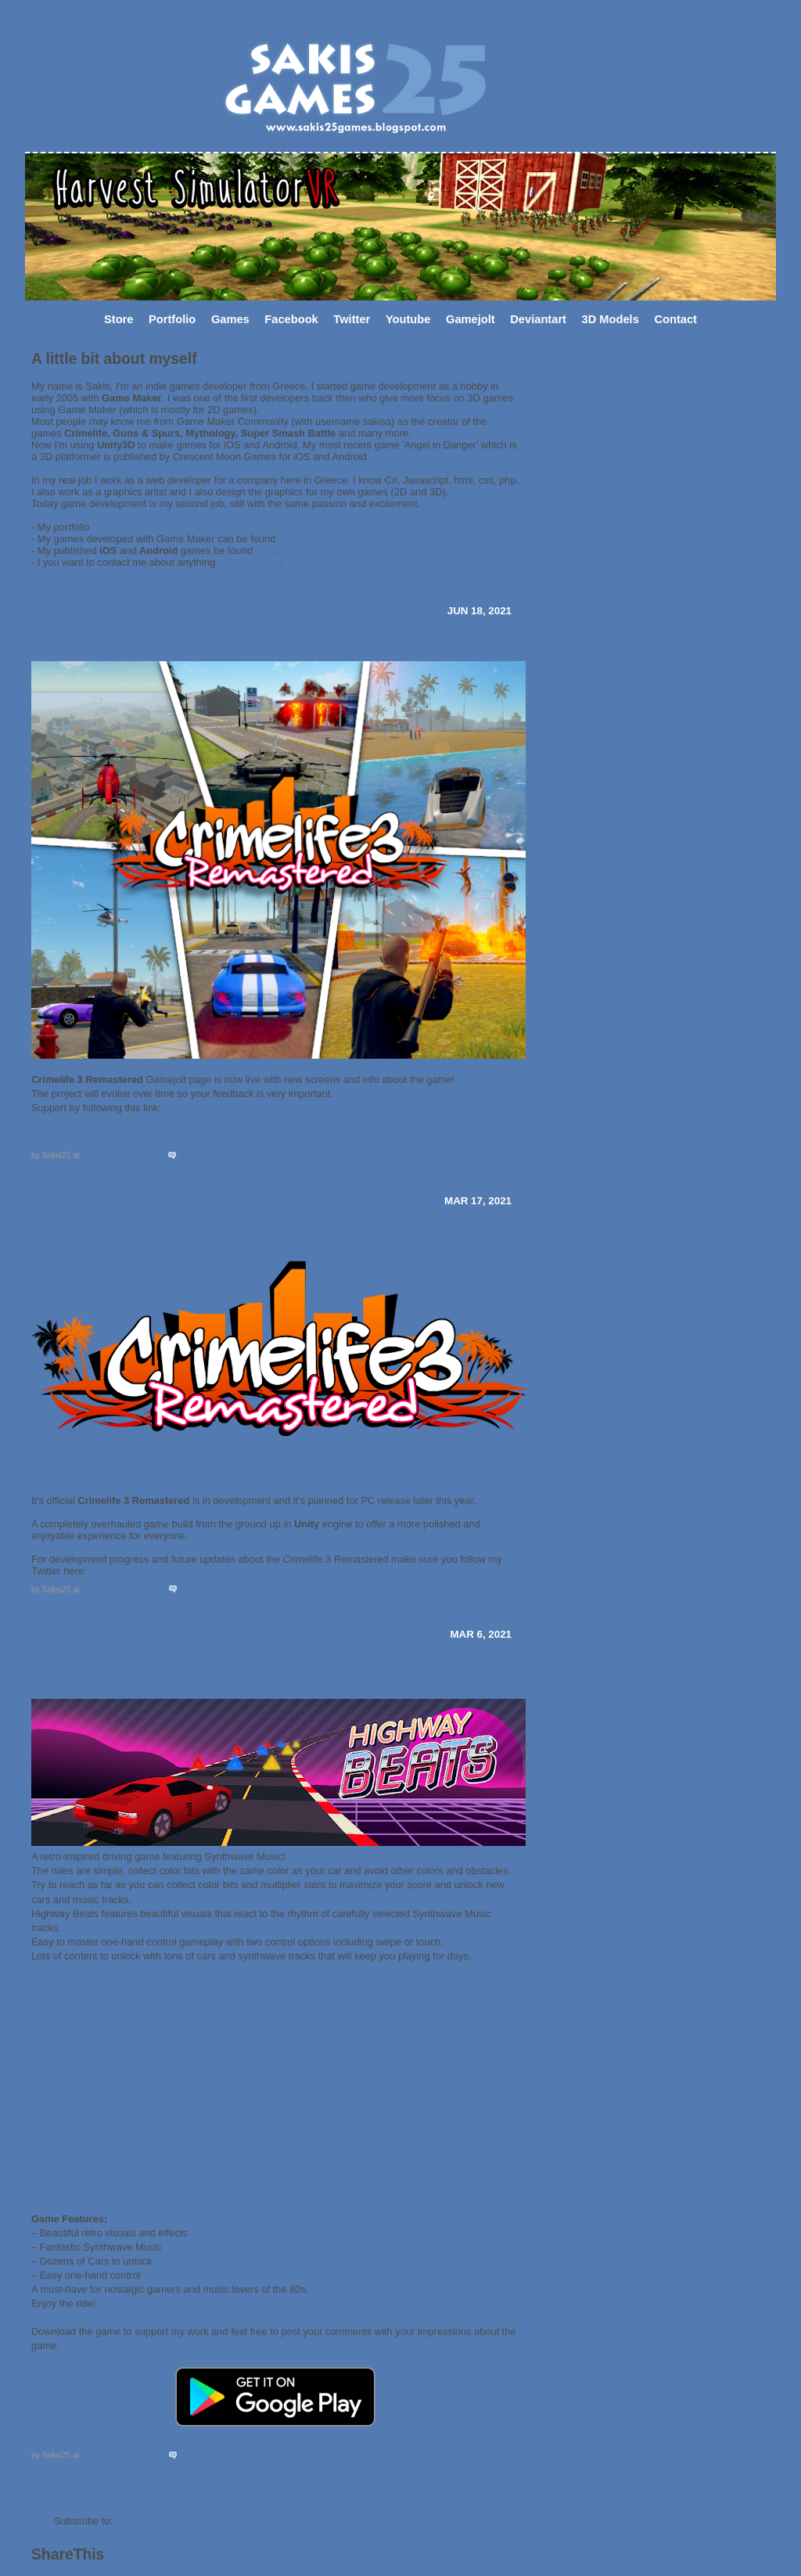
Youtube (408, 319)
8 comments (202, 1155)
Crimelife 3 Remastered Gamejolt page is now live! (199, 642)
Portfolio (172, 319)
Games (230, 319)
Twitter (351, 319)
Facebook (291, 319)
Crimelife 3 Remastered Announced (149, 1232)
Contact (675, 319)
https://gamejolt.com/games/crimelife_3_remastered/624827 (173, 1122)
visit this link (248, 562)
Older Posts (479, 2493)
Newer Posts (84, 2493)
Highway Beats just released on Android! (167, 1666)
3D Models (610, 319)
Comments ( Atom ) (162, 2521)
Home (282, 2493)
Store (118, 319)
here (102, 527)
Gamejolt (470, 319)
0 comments (203, 2455)
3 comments (203, 1589)
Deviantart (538, 319)
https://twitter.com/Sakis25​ (152, 1571)
